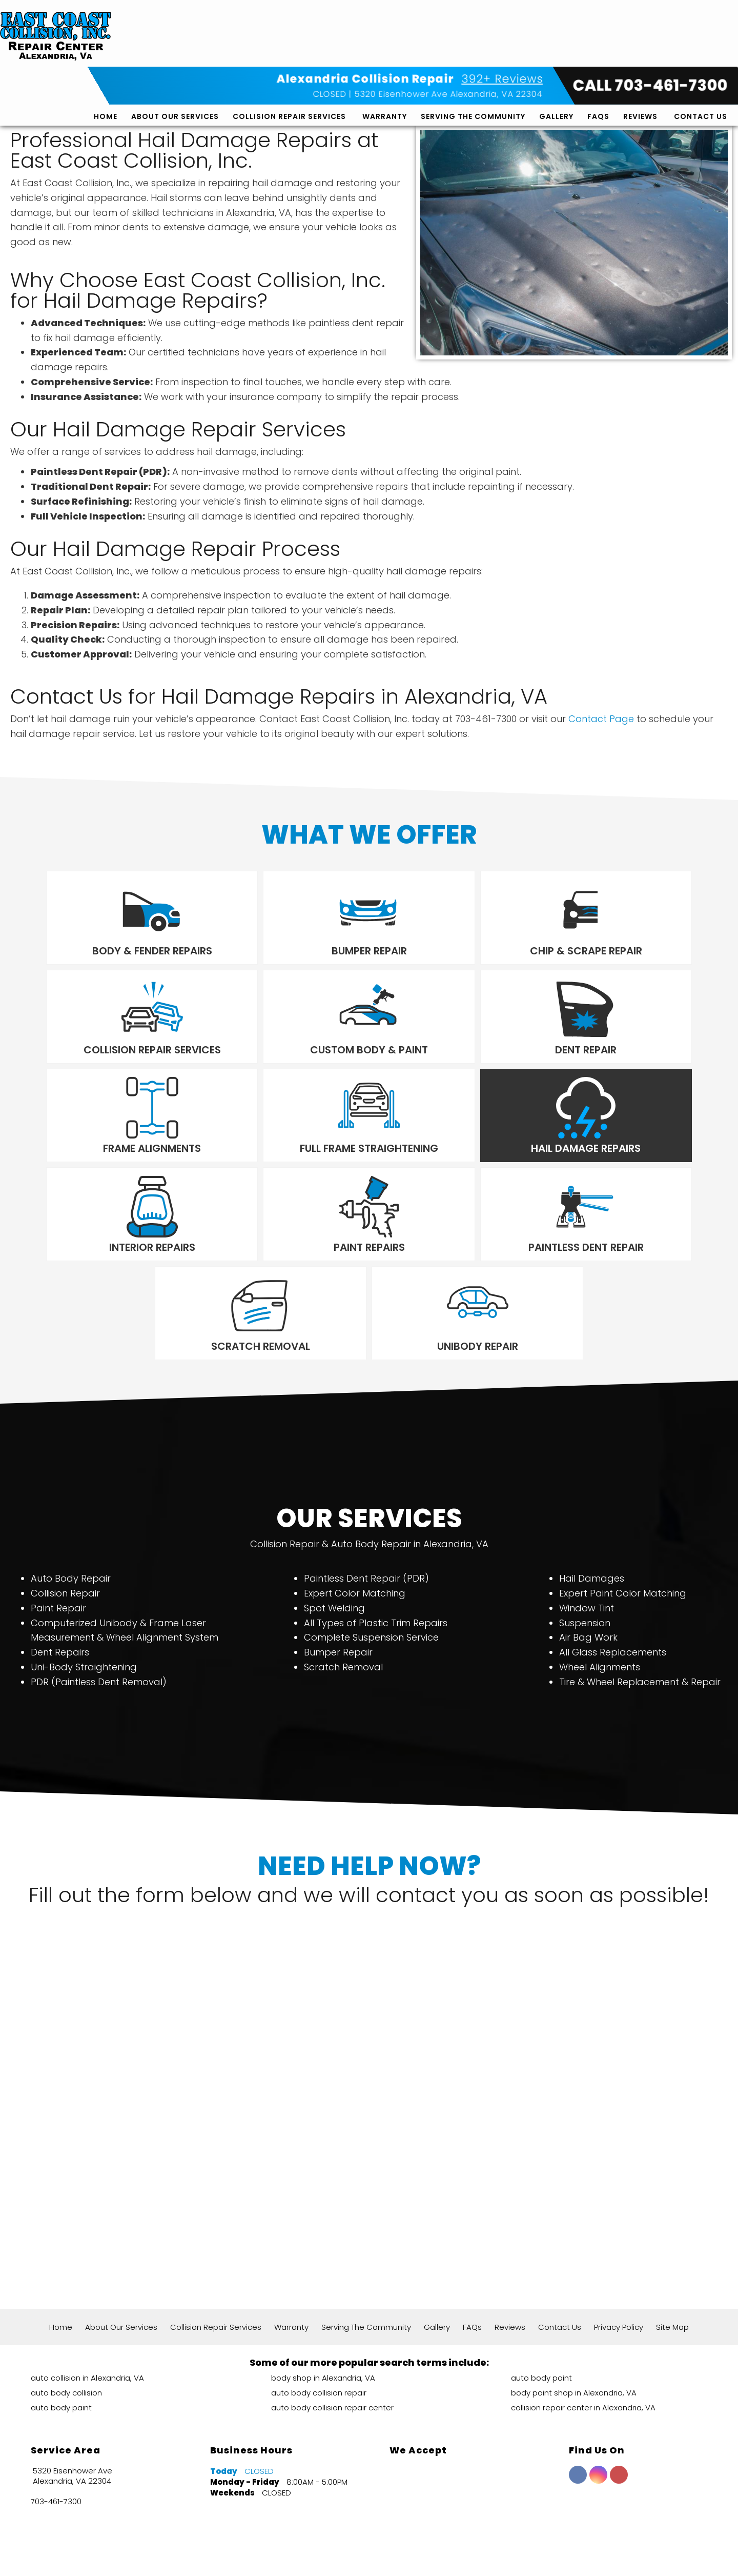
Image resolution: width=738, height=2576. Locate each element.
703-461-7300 (56, 2406)
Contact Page (601, 718)
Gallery (556, 50)
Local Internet (391, 2555)
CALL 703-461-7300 (650, 19)
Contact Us (700, 50)
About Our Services (175, 50)
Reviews (640, 50)
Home (105, 50)
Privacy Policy (618, 2231)
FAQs (598, 50)
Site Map (672, 2231)
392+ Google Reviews (279, 2516)
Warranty (384, 50)
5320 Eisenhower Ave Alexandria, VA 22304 (449, 27)
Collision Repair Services (289, 50)
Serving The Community (473, 50)
